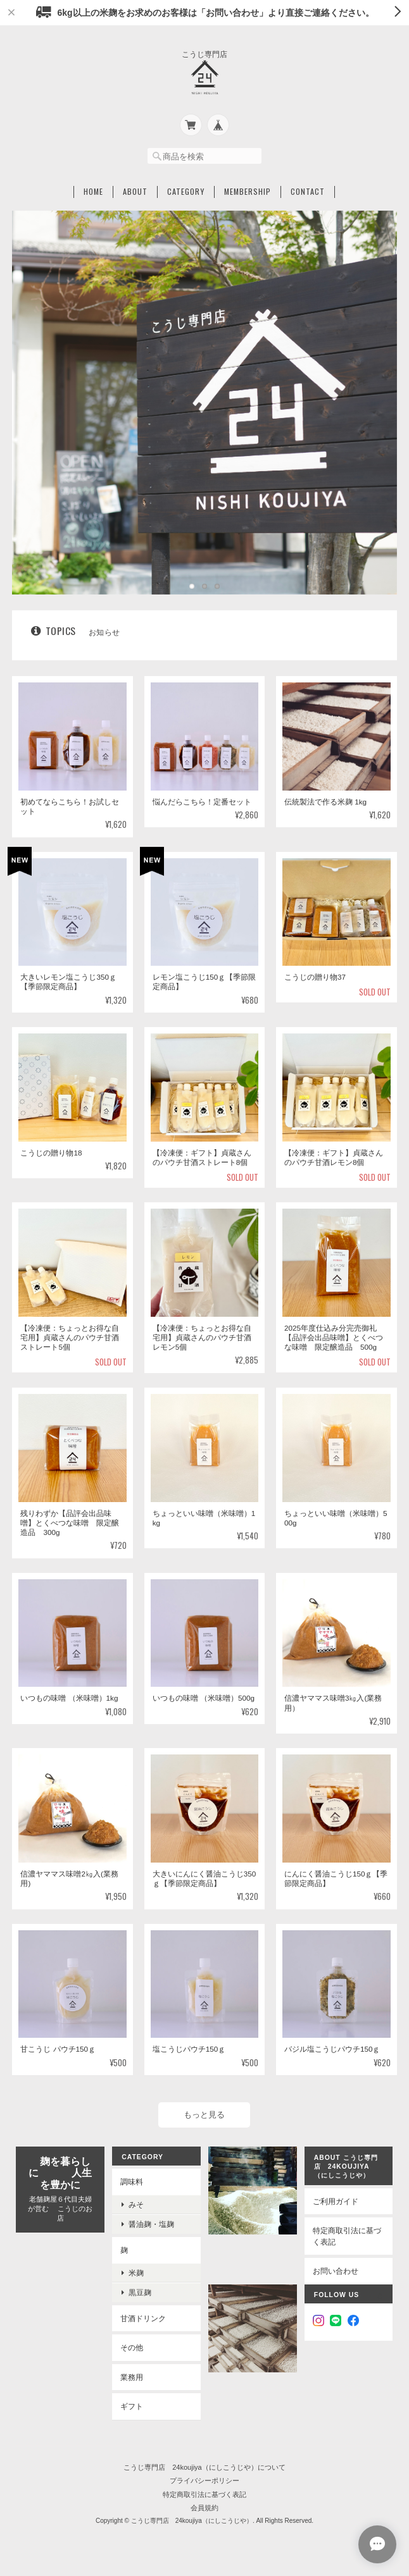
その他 (131, 2347)
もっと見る (204, 2114)
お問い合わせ (335, 2271)
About (135, 191)
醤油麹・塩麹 (151, 2224)
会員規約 (204, 2507)
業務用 (131, 2377)
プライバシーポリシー (204, 2480)
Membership (247, 191)
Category (185, 191)
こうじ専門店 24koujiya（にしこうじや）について (204, 2467)
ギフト (131, 2406)
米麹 (136, 2273)
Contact (308, 191)
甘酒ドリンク (143, 2318)
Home (93, 191)
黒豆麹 (140, 2292)
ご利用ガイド (335, 2201)
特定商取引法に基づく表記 (347, 2236)
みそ (136, 2204)
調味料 (131, 2182)
